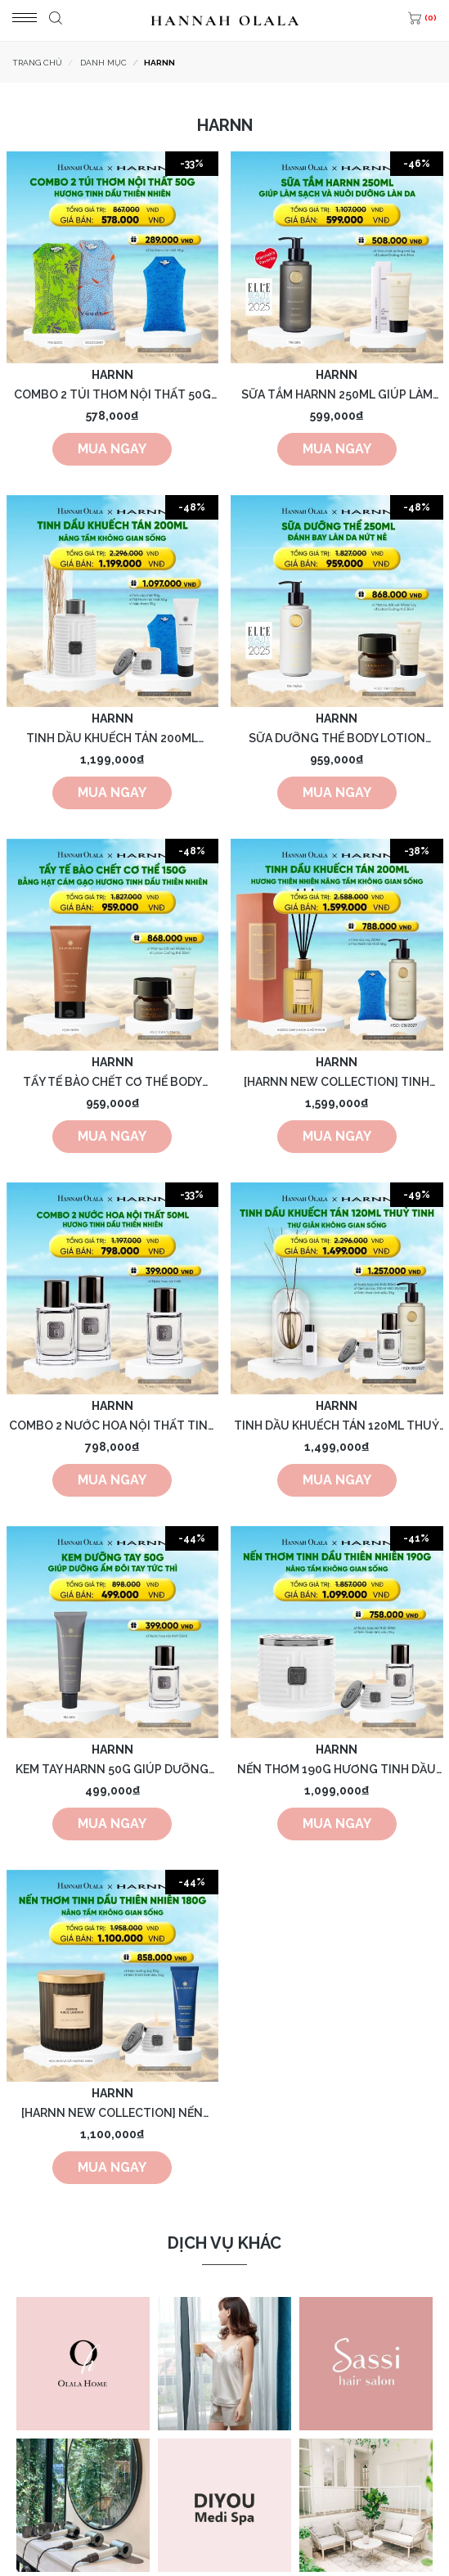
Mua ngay (112, 449)
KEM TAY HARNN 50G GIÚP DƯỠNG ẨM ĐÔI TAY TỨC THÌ (112, 1770)
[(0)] (420, 20)
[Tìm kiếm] (53, 20)
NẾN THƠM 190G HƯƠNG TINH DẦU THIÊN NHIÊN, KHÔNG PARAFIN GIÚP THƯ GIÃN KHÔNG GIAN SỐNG (337, 1770)
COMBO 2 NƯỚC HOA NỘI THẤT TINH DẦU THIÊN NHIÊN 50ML (112, 1426)
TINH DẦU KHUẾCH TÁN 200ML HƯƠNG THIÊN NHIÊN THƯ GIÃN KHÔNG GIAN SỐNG (112, 739)
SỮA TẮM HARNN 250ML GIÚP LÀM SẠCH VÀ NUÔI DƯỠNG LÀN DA (337, 395)
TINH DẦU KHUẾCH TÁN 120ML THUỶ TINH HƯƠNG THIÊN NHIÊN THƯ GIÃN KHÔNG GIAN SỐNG (336, 1426)
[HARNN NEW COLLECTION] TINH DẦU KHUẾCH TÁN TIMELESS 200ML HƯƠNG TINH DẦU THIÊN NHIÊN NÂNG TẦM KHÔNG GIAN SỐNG (336, 1083)
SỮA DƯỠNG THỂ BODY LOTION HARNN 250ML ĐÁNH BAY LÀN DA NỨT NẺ (336, 739)
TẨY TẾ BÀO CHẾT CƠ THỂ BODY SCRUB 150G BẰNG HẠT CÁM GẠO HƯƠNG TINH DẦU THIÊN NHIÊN (112, 1083)
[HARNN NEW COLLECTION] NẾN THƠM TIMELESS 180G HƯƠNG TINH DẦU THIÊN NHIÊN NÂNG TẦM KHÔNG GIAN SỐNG (112, 2114)
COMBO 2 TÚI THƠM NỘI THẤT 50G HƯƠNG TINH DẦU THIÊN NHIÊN (112, 395)
